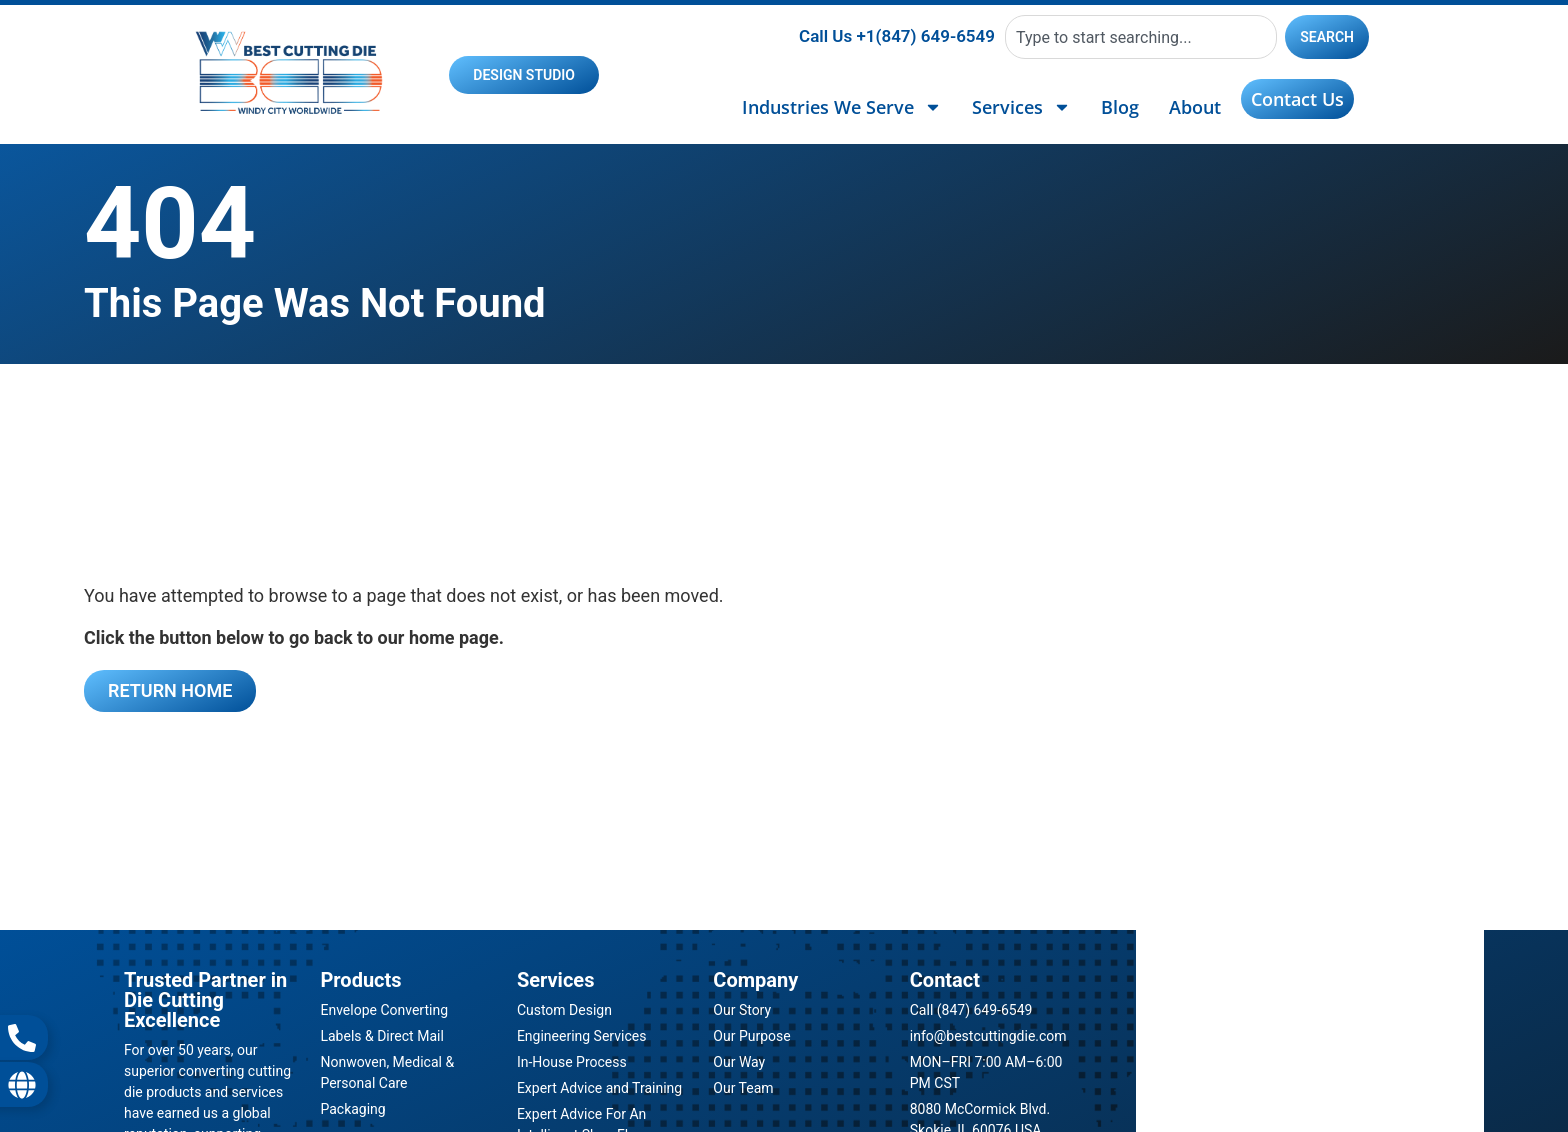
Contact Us (1297, 99)
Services (1021, 107)
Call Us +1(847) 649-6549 (897, 36)
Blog (1120, 107)
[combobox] (1141, 37)
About (1195, 107)
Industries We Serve (842, 107)
